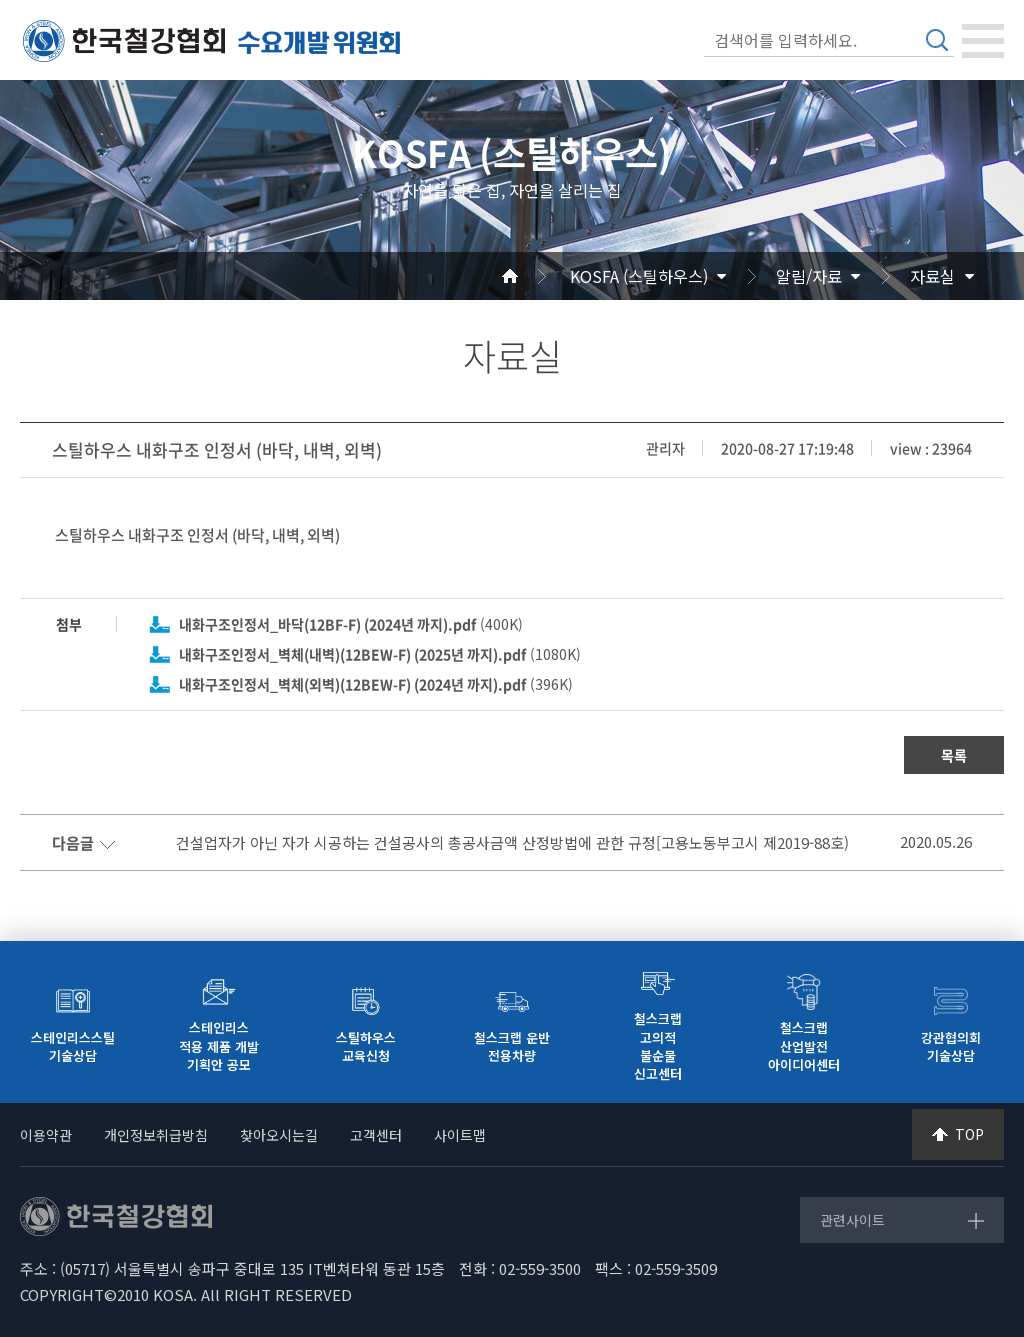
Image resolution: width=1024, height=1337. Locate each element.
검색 (937, 40)
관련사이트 (852, 1220)
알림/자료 (809, 276)
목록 (954, 755)
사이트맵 (460, 1135)
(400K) (351, 624)
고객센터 (376, 1135)
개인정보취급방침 (156, 1135)
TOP (969, 1134)
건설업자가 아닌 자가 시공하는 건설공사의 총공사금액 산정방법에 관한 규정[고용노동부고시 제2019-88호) (512, 843)
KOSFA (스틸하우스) (639, 276)
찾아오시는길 (279, 1135)
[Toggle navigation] (983, 41)
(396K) (376, 684)
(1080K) (380, 654)
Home (534, 276)
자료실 (932, 276)
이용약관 (46, 1135)
